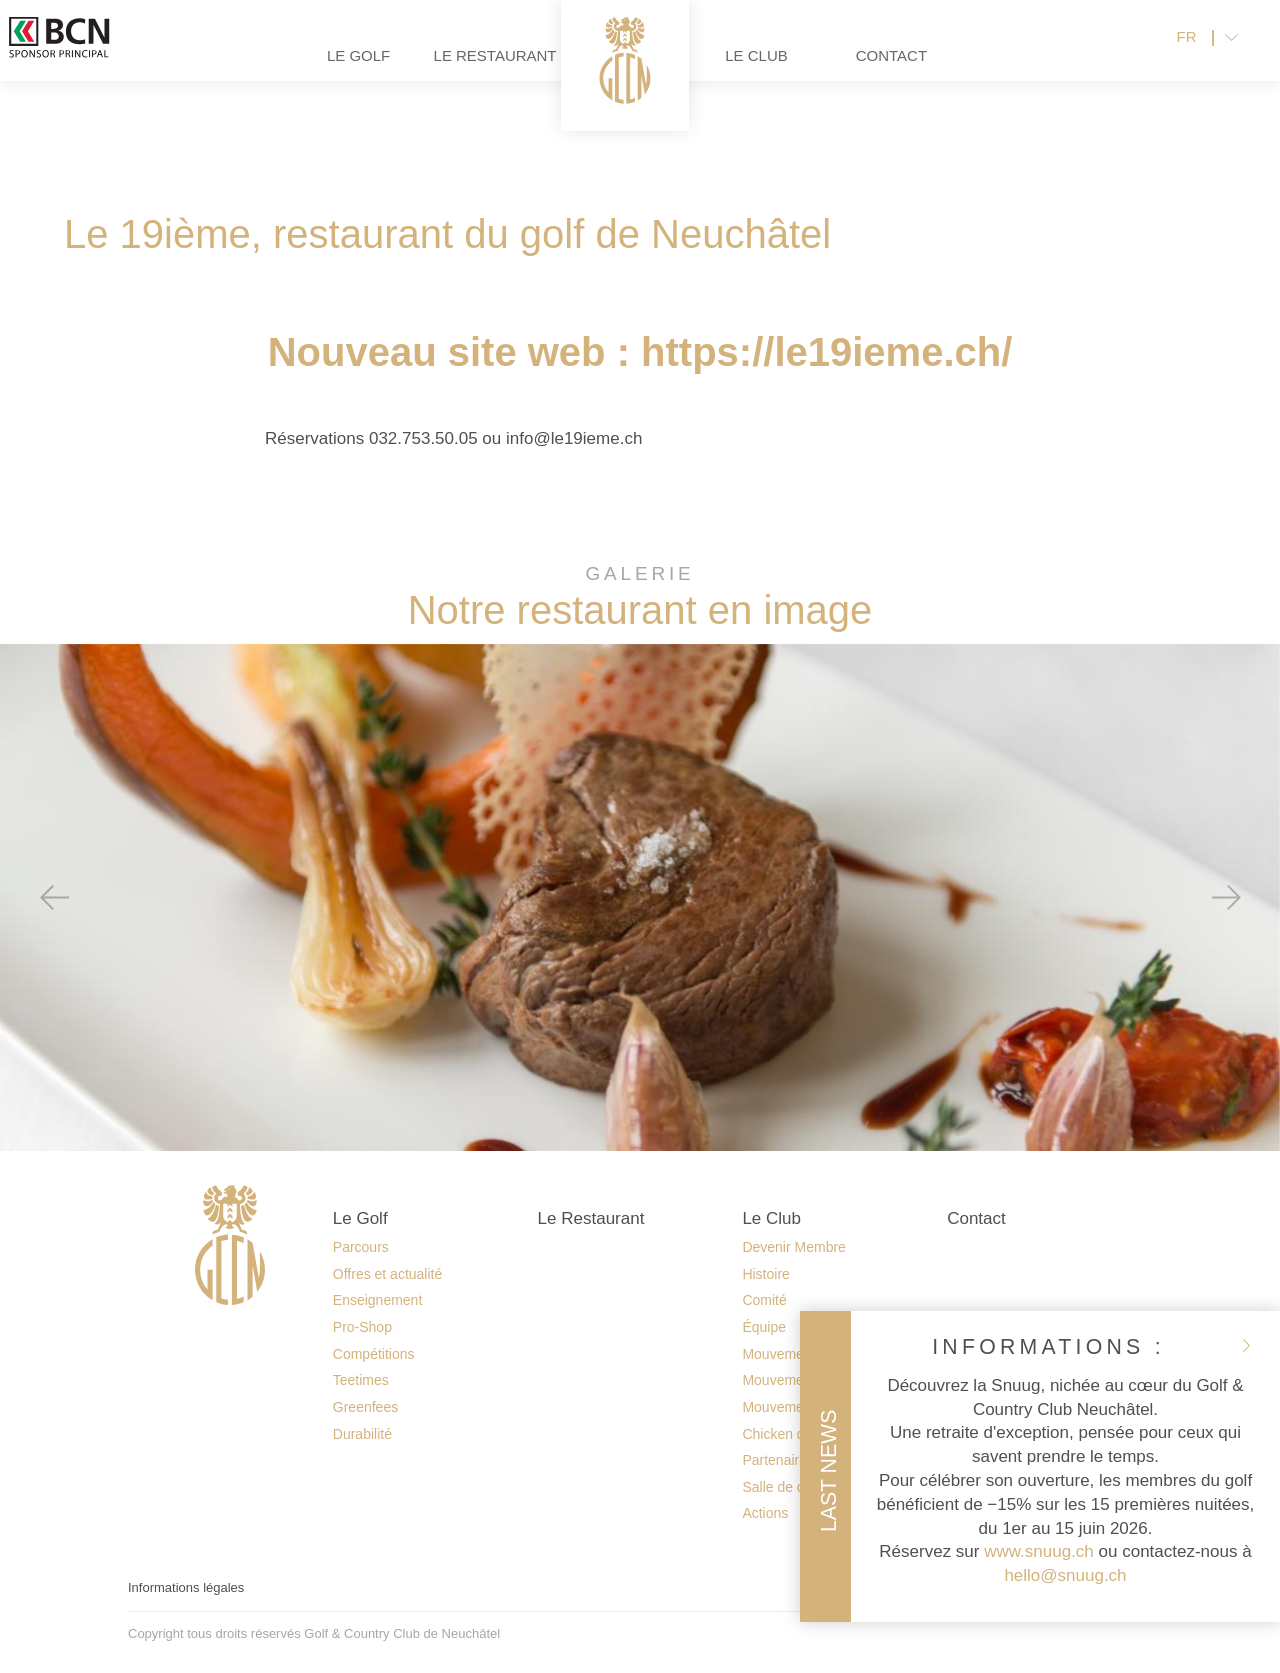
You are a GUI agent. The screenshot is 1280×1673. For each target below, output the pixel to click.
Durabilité (362, 1434)
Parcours (361, 1247)
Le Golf (288, 70)
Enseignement (378, 1300)
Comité (764, 1300)
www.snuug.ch (1039, 1551)
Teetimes (361, 1380)
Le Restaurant (423, 70)
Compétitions (374, 1354)
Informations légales (186, 1587)
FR (1187, 53)
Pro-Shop (362, 1327)
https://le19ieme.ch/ (826, 352)
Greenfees (365, 1407)
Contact (961, 70)
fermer (1246, 1345)
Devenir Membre (793, 1247)
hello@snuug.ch (1065, 1575)
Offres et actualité (387, 1274)
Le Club (826, 70)
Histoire (765, 1274)
